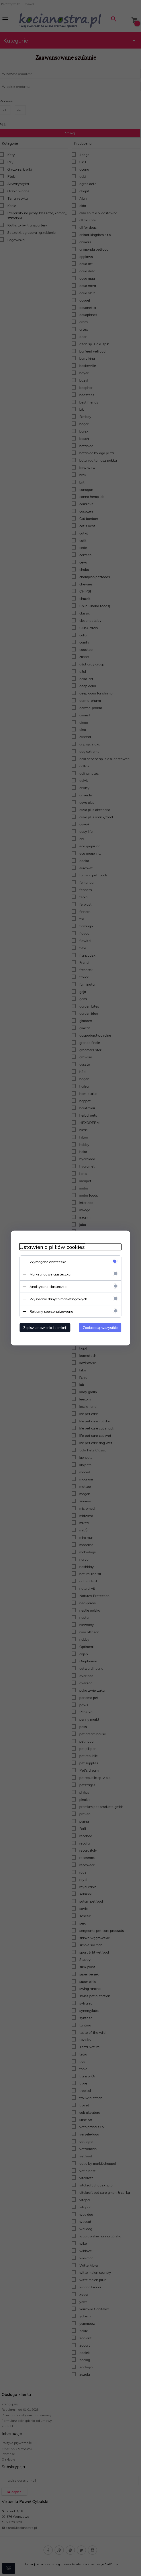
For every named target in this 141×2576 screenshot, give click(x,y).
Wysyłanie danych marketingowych (58, 1299)
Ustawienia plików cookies (52, 1247)
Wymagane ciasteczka (47, 1262)
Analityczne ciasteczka (48, 1286)
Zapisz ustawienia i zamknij (45, 1327)
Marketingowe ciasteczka (49, 1274)
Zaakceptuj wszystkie (100, 1327)
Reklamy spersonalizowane (51, 1311)
